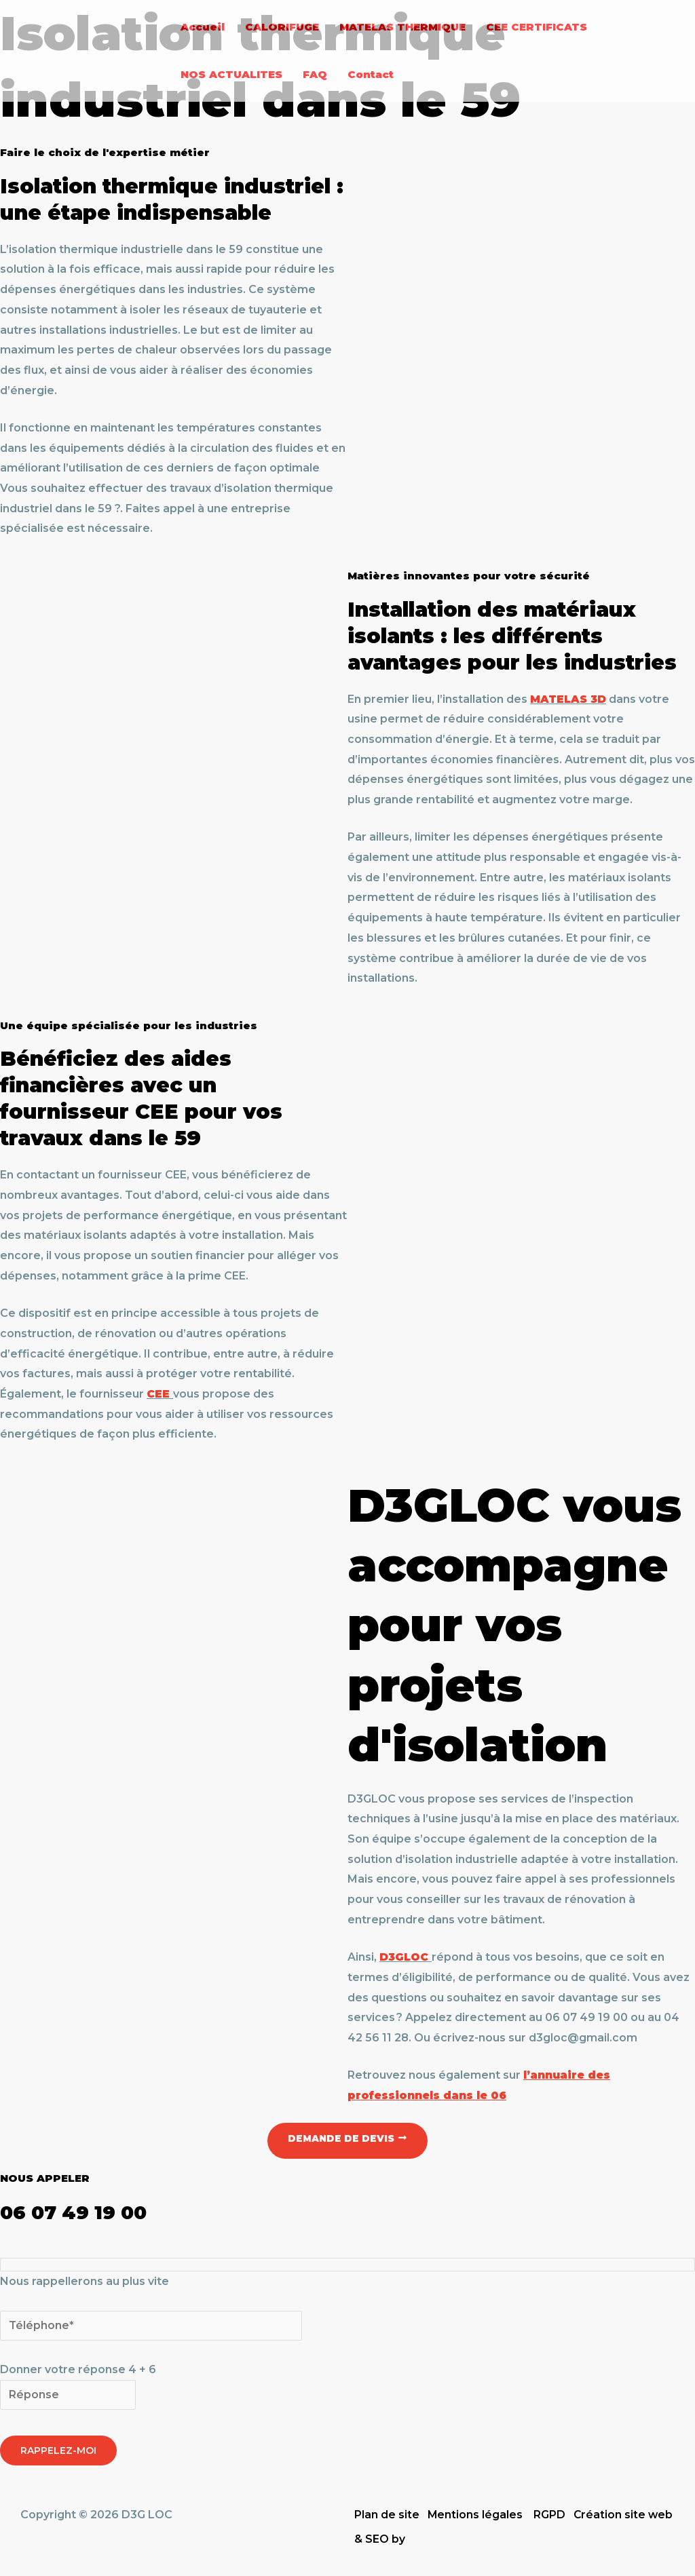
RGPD (550, 2515)
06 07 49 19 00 (80, 2212)
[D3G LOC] (85, 49)
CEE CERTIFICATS (536, 26)
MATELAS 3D (569, 699)
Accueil (203, 26)
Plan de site (386, 2515)
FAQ (315, 74)
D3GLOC (404, 1956)
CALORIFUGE (282, 26)
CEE (158, 1393)
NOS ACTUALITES (231, 74)
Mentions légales (475, 2515)
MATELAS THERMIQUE (402, 26)
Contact (371, 74)
